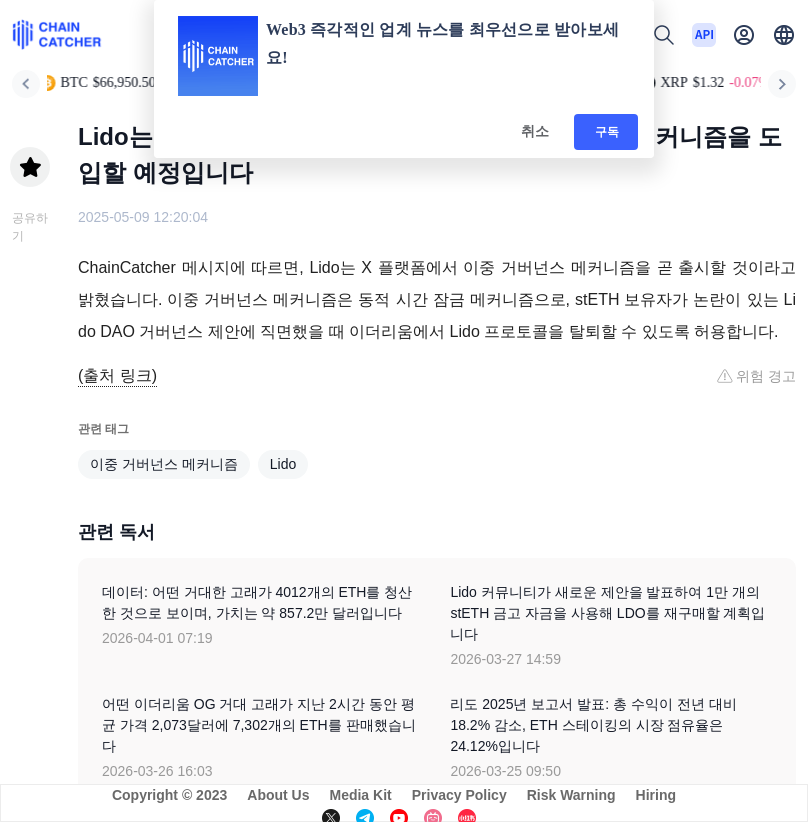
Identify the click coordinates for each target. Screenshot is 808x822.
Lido (283, 464)
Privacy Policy (459, 795)
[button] (784, 35)
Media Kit (360, 795)
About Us (278, 795)
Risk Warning (571, 795)
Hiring (656, 795)
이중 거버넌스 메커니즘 (164, 464)
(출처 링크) (117, 375)
